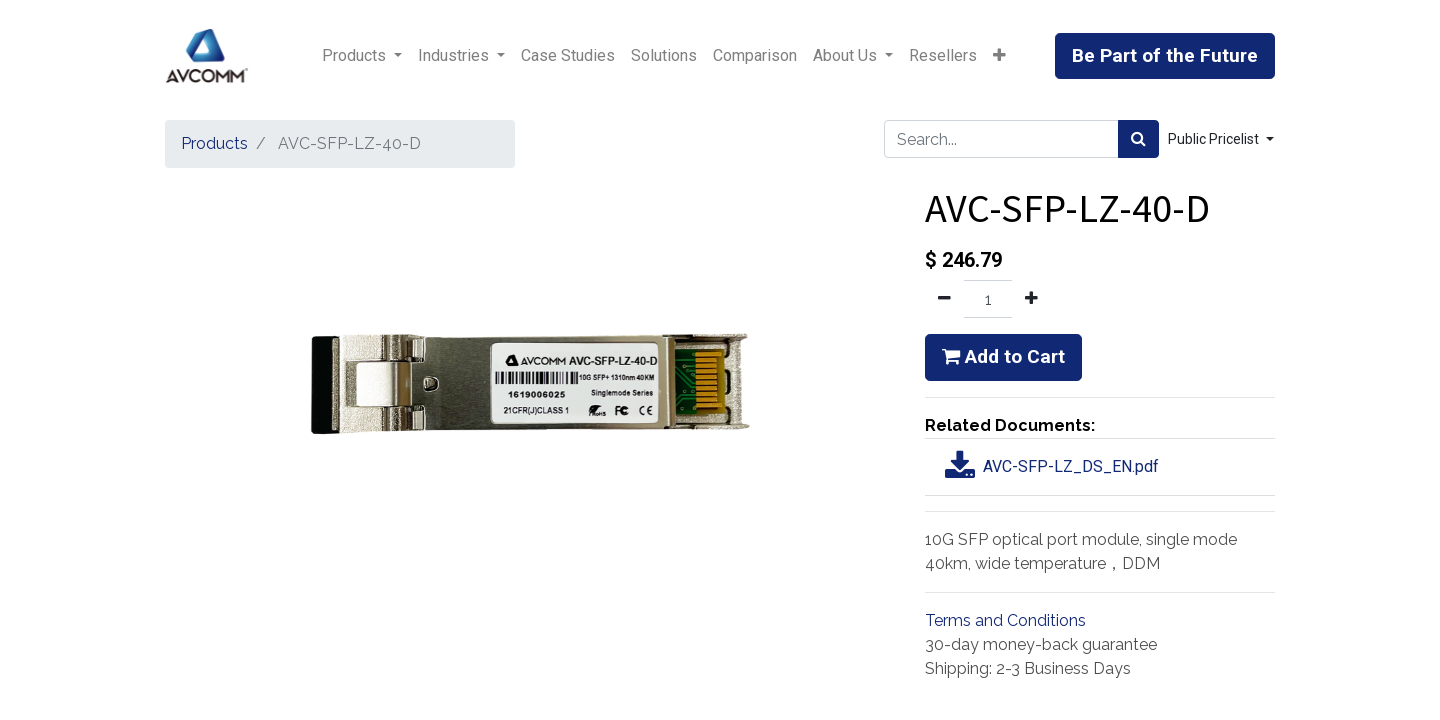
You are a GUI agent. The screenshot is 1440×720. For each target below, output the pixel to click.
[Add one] (1031, 299)
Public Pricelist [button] (1215, 139)
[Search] (1138, 139)
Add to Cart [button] (1003, 356)
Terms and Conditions (1005, 620)
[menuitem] (568, 56)
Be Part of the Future (1165, 55)
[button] (999, 56)
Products (214, 143)
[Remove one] (944, 299)
